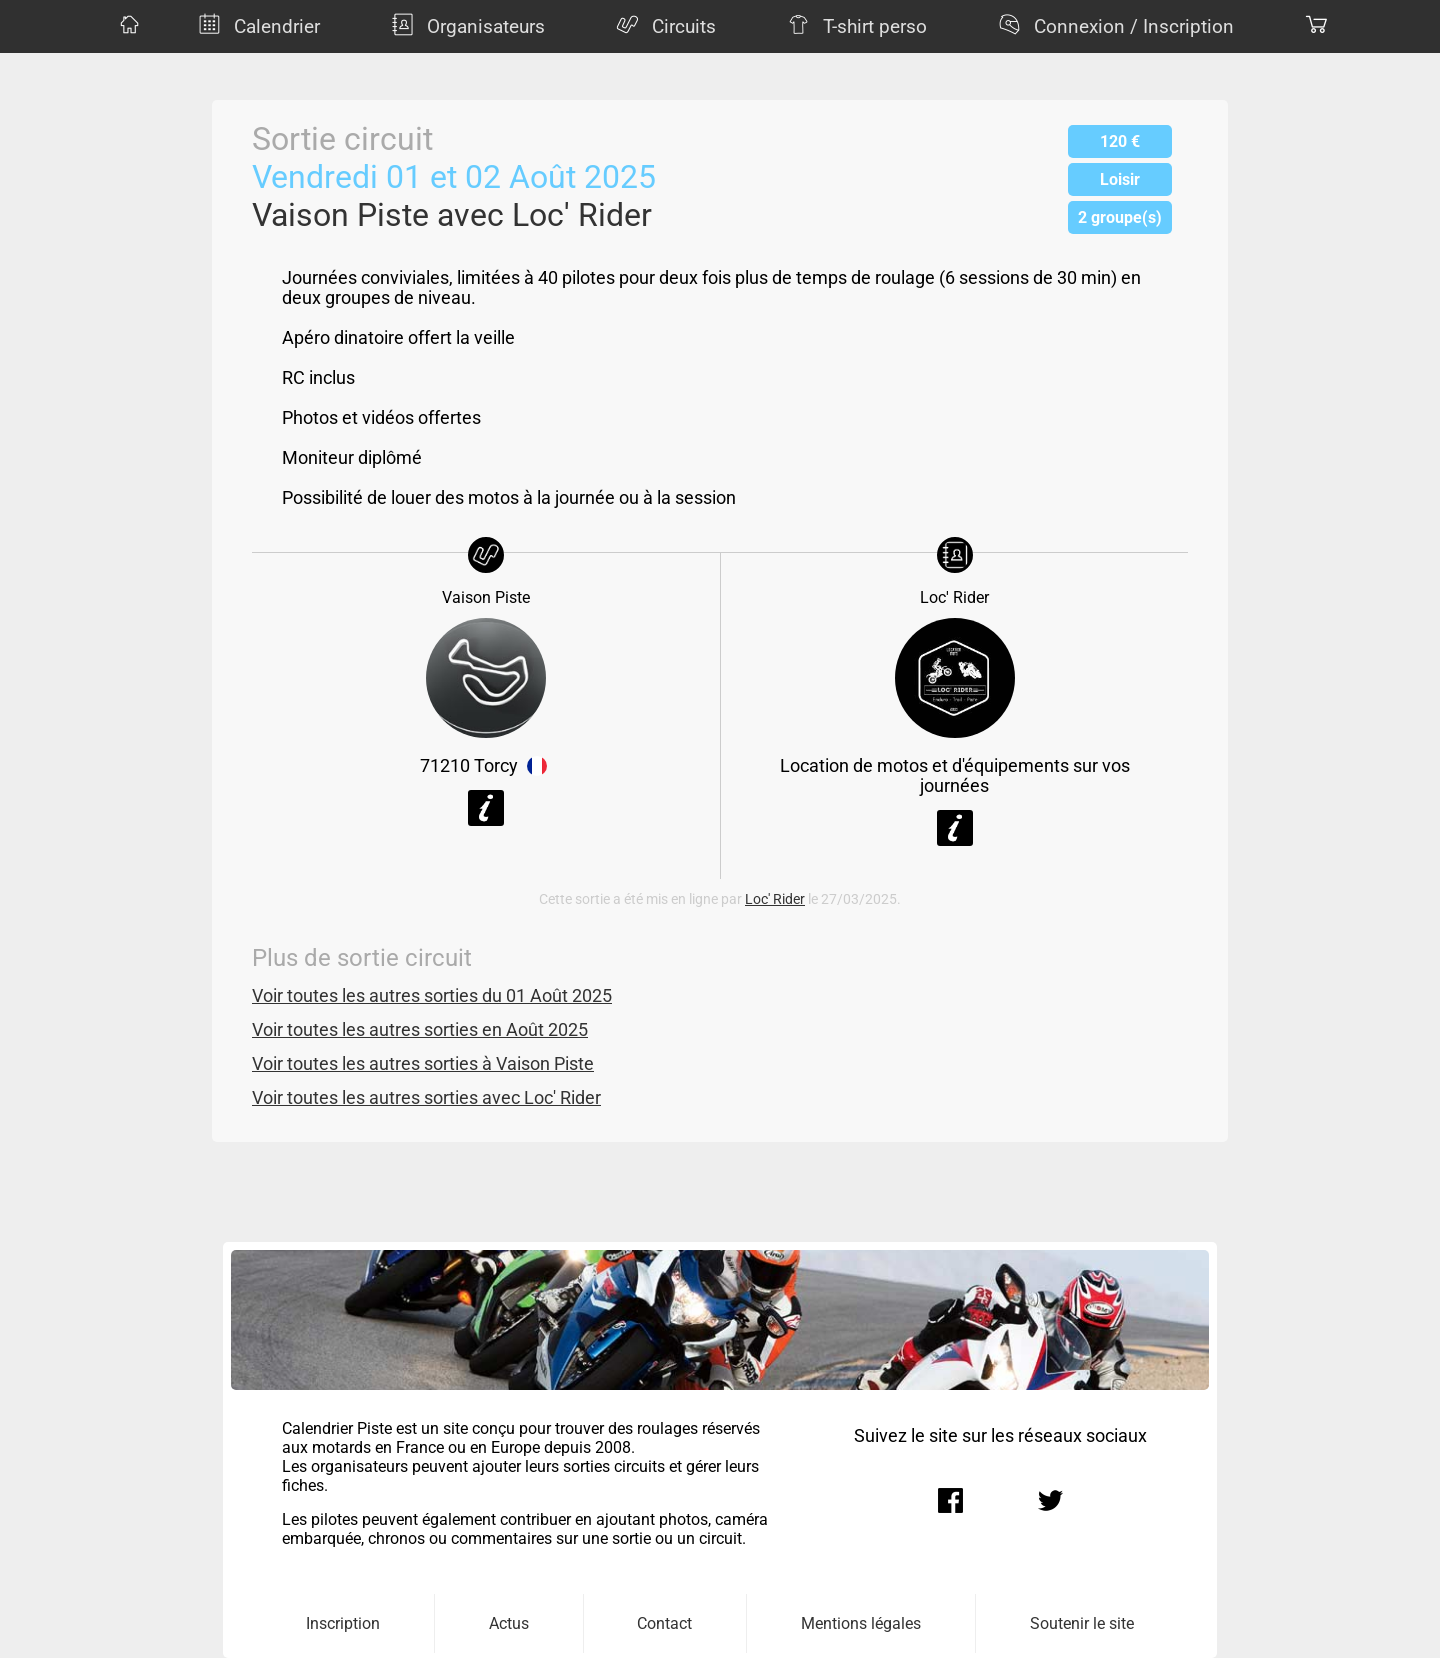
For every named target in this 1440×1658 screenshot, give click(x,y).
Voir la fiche (486, 808)
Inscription (343, 1623)
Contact (664, 1623)
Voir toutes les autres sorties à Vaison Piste (423, 1064)
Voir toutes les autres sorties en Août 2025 (420, 1030)
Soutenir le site (1082, 1623)
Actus (509, 1623)
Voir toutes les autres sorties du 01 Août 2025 (432, 996)
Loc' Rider (775, 899)
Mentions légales (861, 1623)
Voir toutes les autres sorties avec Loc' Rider (426, 1098)
